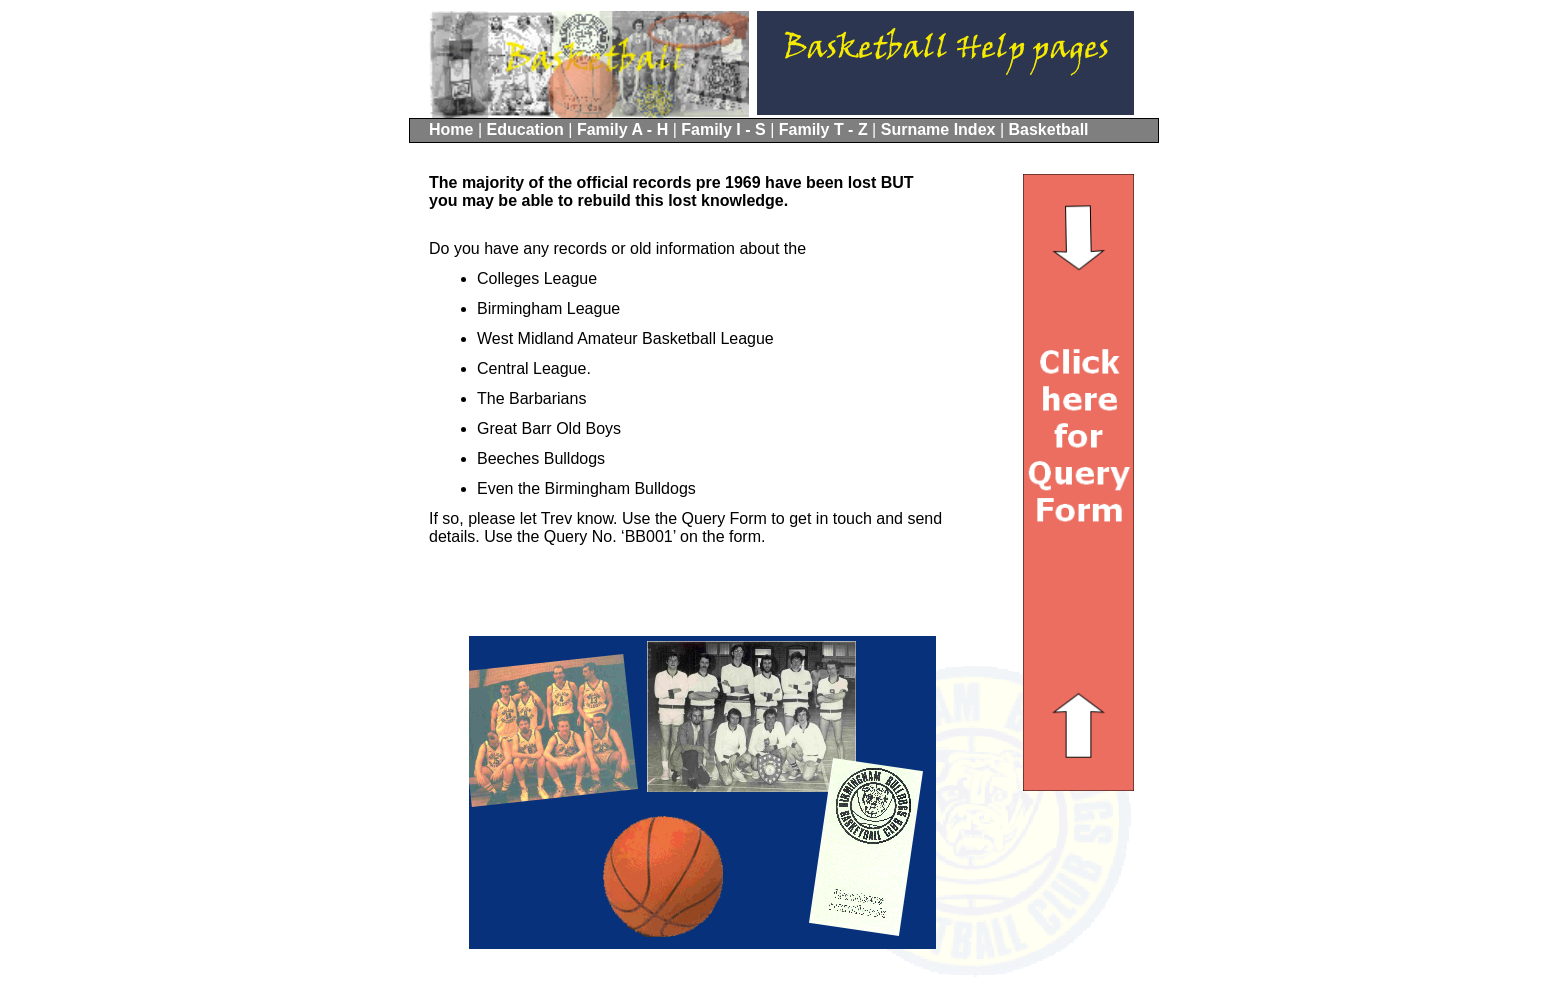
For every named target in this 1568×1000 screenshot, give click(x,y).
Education (528, 129)
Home (453, 129)
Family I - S (725, 129)
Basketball (1048, 129)
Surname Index (940, 129)
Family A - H (625, 129)
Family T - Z (825, 129)
